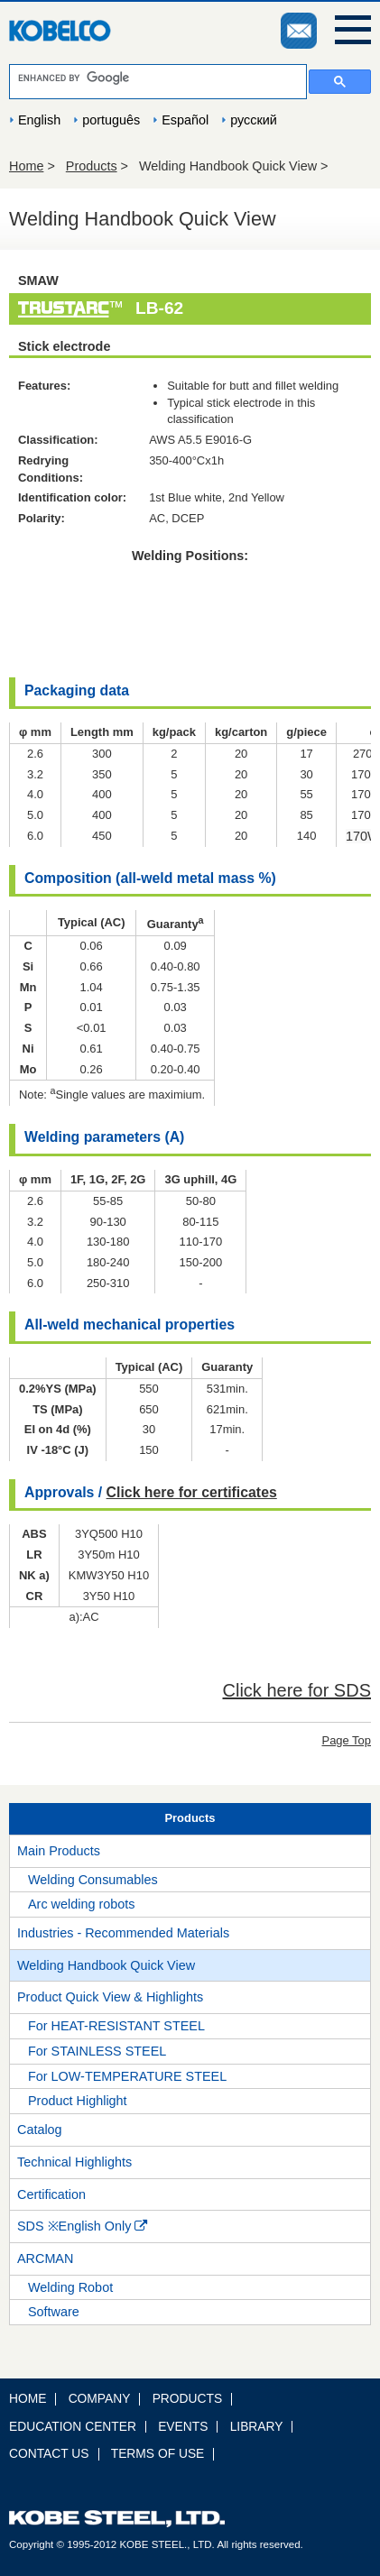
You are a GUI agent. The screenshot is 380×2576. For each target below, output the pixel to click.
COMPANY (100, 2398)
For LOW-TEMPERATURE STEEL (127, 2076)
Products (91, 166)
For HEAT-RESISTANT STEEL (116, 2026)
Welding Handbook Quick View (106, 1965)
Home (26, 166)
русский (253, 120)
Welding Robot (70, 2287)
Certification (51, 2194)
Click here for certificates (192, 1492)
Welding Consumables (93, 1879)
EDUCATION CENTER (72, 2426)
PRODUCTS (188, 2398)
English (39, 120)
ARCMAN (45, 2258)
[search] (156, 77)
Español (185, 120)
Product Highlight (77, 2100)
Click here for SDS (297, 1690)
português (111, 120)
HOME (27, 2398)
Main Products (58, 1851)
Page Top (347, 1740)
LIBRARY (256, 2426)
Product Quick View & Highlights (110, 1997)
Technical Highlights (74, 2162)
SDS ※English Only (82, 2226)
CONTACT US (49, 2453)
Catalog (39, 2129)
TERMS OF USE (158, 2453)
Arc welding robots (81, 1904)
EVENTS (183, 2426)
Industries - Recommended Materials (123, 1933)
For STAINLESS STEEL (97, 2051)
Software (53, 2312)
